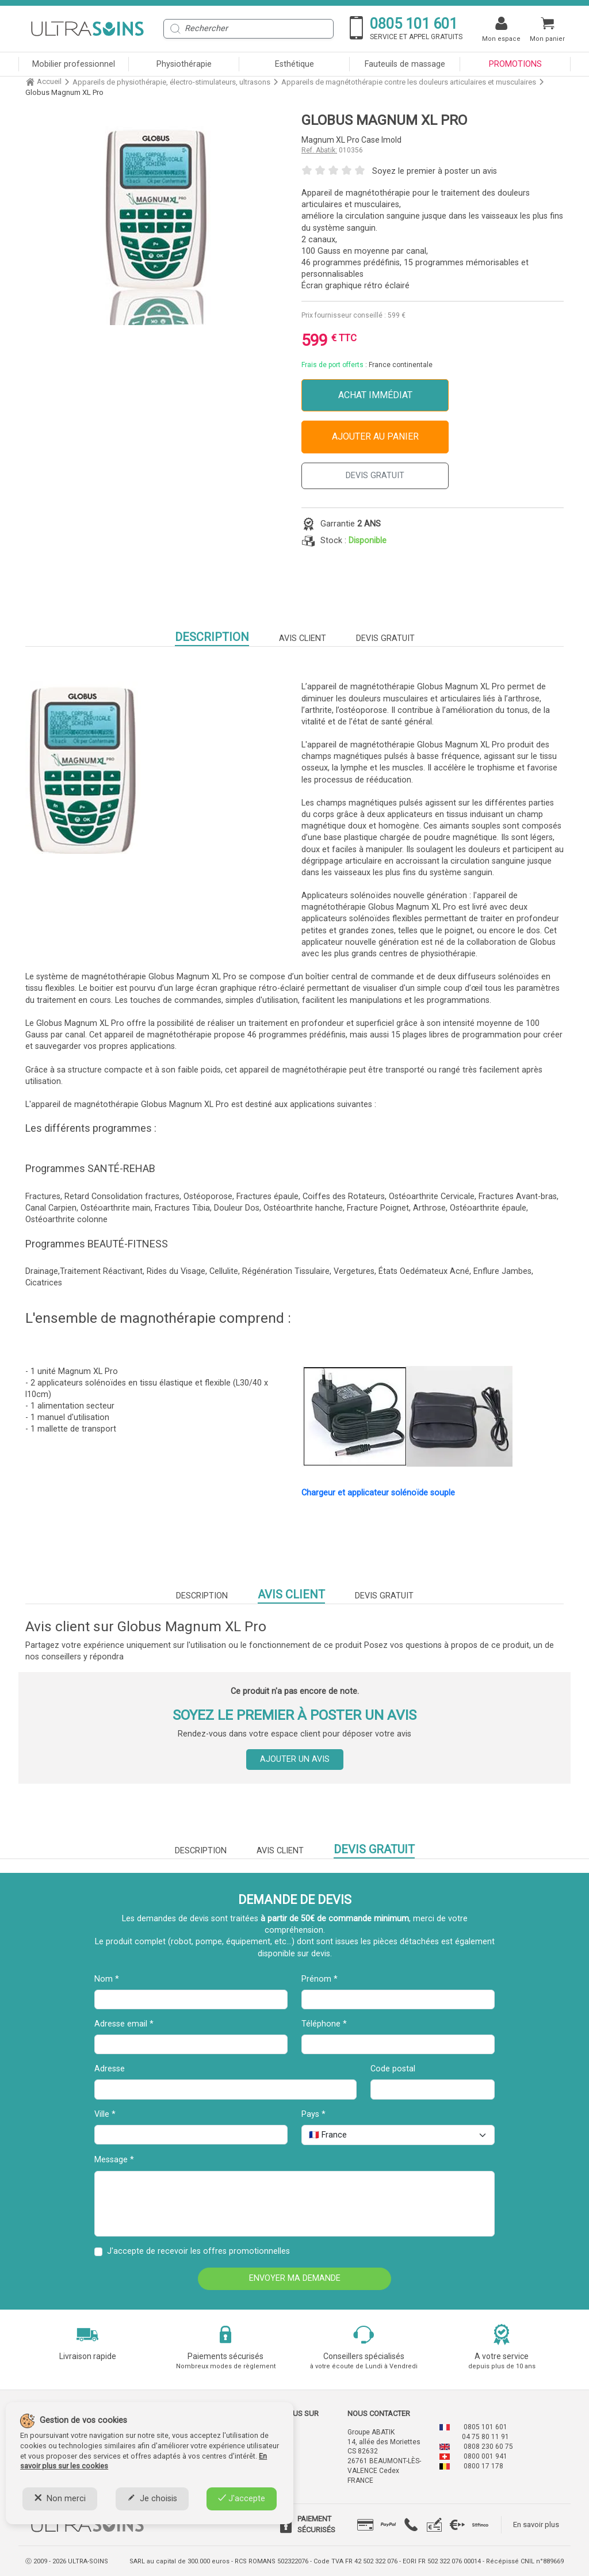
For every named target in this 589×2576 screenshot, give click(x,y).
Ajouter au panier (375, 436)
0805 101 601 (485, 2427)
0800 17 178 (483, 2466)
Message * (114, 2160)
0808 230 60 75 (488, 2447)
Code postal (392, 2069)
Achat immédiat (375, 395)
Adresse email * (124, 2024)
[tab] (365, 2524)
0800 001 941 (485, 2456)
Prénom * (319, 1979)
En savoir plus (536, 2524)
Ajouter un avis (295, 1759)
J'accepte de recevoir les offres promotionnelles (198, 2251)
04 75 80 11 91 (485, 2437)
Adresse (109, 2069)
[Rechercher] (248, 29)
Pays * (313, 2114)
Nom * (106, 1979)
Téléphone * (324, 2024)
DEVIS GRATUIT (375, 475)
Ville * (105, 2114)
